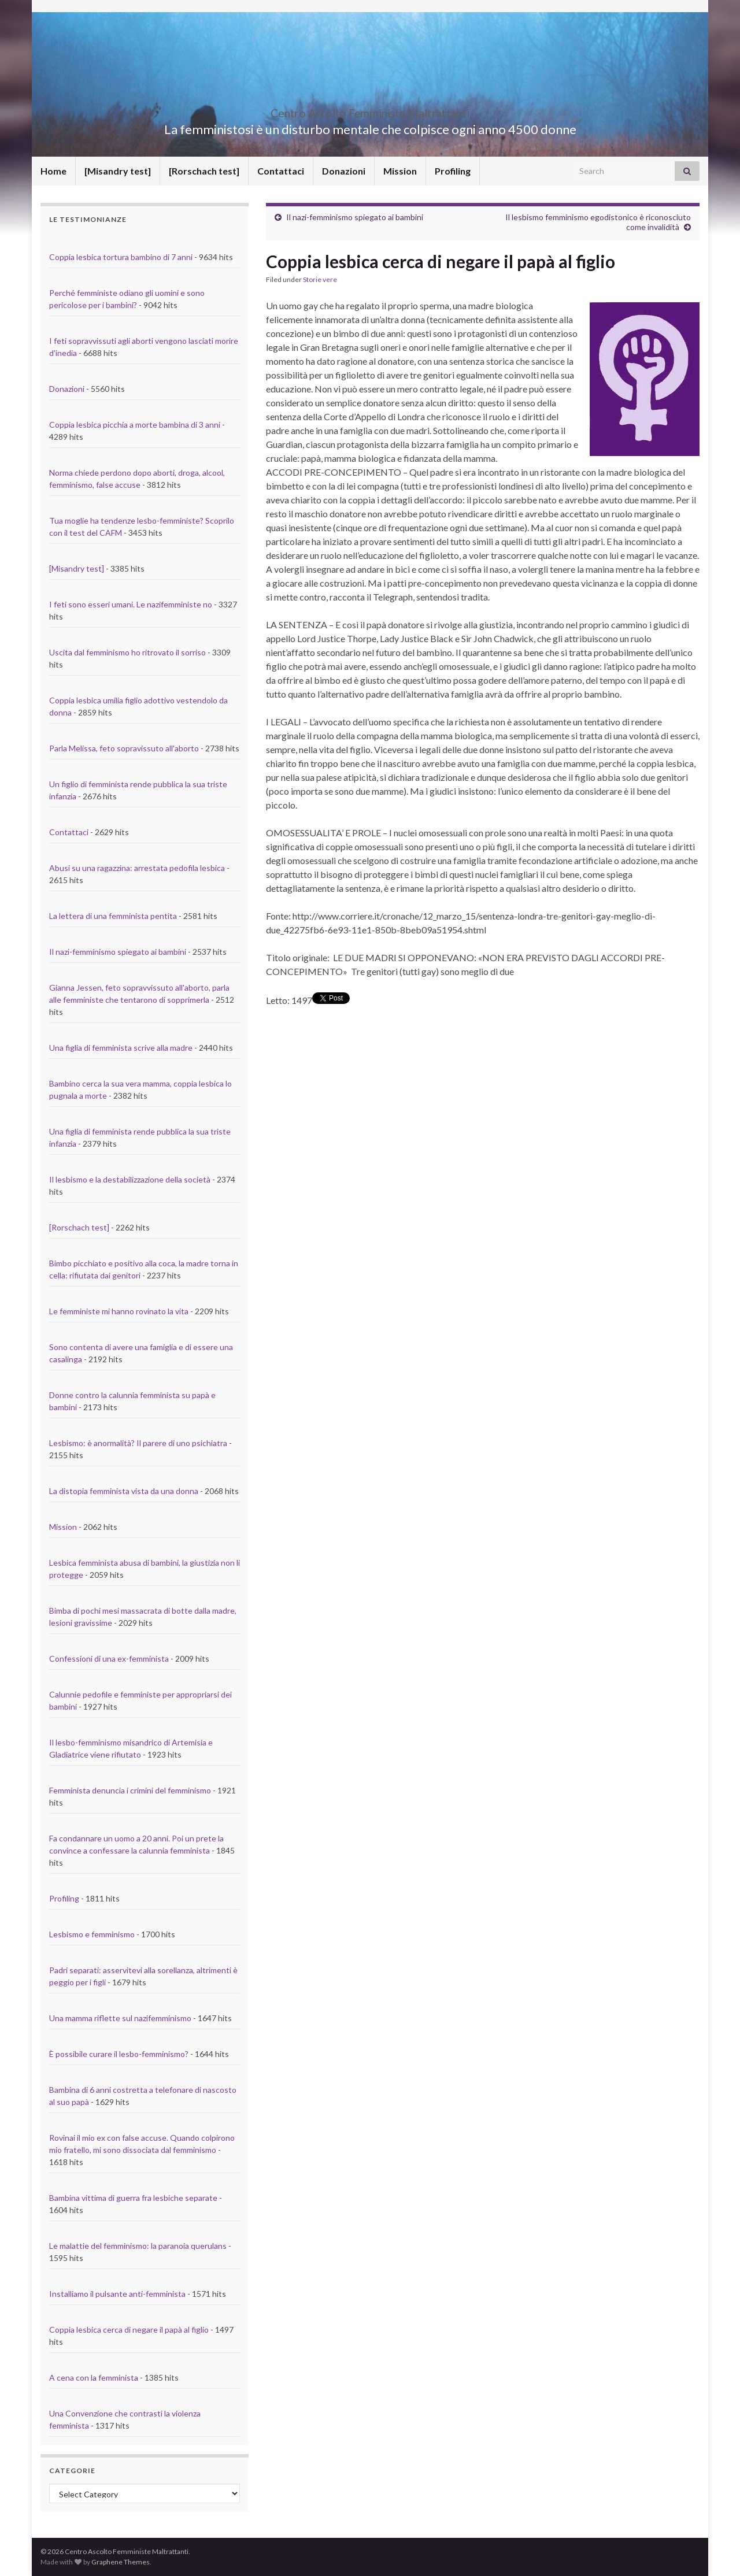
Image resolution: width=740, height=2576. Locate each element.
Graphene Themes (120, 2562)
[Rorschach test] (204, 170)
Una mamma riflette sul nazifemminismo (120, 2018)
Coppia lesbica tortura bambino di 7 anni (121, 257)
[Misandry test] (117, 170)
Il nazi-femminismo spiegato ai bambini (354, 217)
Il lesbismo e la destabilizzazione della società (129, 1179)
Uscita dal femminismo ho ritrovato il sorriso (127, 652)
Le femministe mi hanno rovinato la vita (118, 1311)
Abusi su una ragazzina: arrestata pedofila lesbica (137, 868)
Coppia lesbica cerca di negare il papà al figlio (129, 2329)
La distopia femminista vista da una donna (123, 1491)
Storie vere (320, 279)
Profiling (453, 170)
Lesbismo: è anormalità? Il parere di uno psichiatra (138, 1443)
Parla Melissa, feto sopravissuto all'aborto (124, 748)
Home (53, 170)
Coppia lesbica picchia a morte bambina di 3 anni (134, 424)
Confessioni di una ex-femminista (109, 1658)
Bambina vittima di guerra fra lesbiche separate (133, 2198)
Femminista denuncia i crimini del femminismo (130, 1790)
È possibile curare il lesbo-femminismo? (118, 2054)
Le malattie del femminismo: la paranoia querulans (138, 2246)
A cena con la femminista (93, 2377)
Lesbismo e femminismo (92, 1934)
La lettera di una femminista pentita (113, 916)
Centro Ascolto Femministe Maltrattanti (370, 110)
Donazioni (343, 170)
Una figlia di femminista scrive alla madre (121, 1047)
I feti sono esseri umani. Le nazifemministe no (130, 604)
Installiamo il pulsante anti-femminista (117, 2294)
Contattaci (280, 170)
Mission (400, 170)
